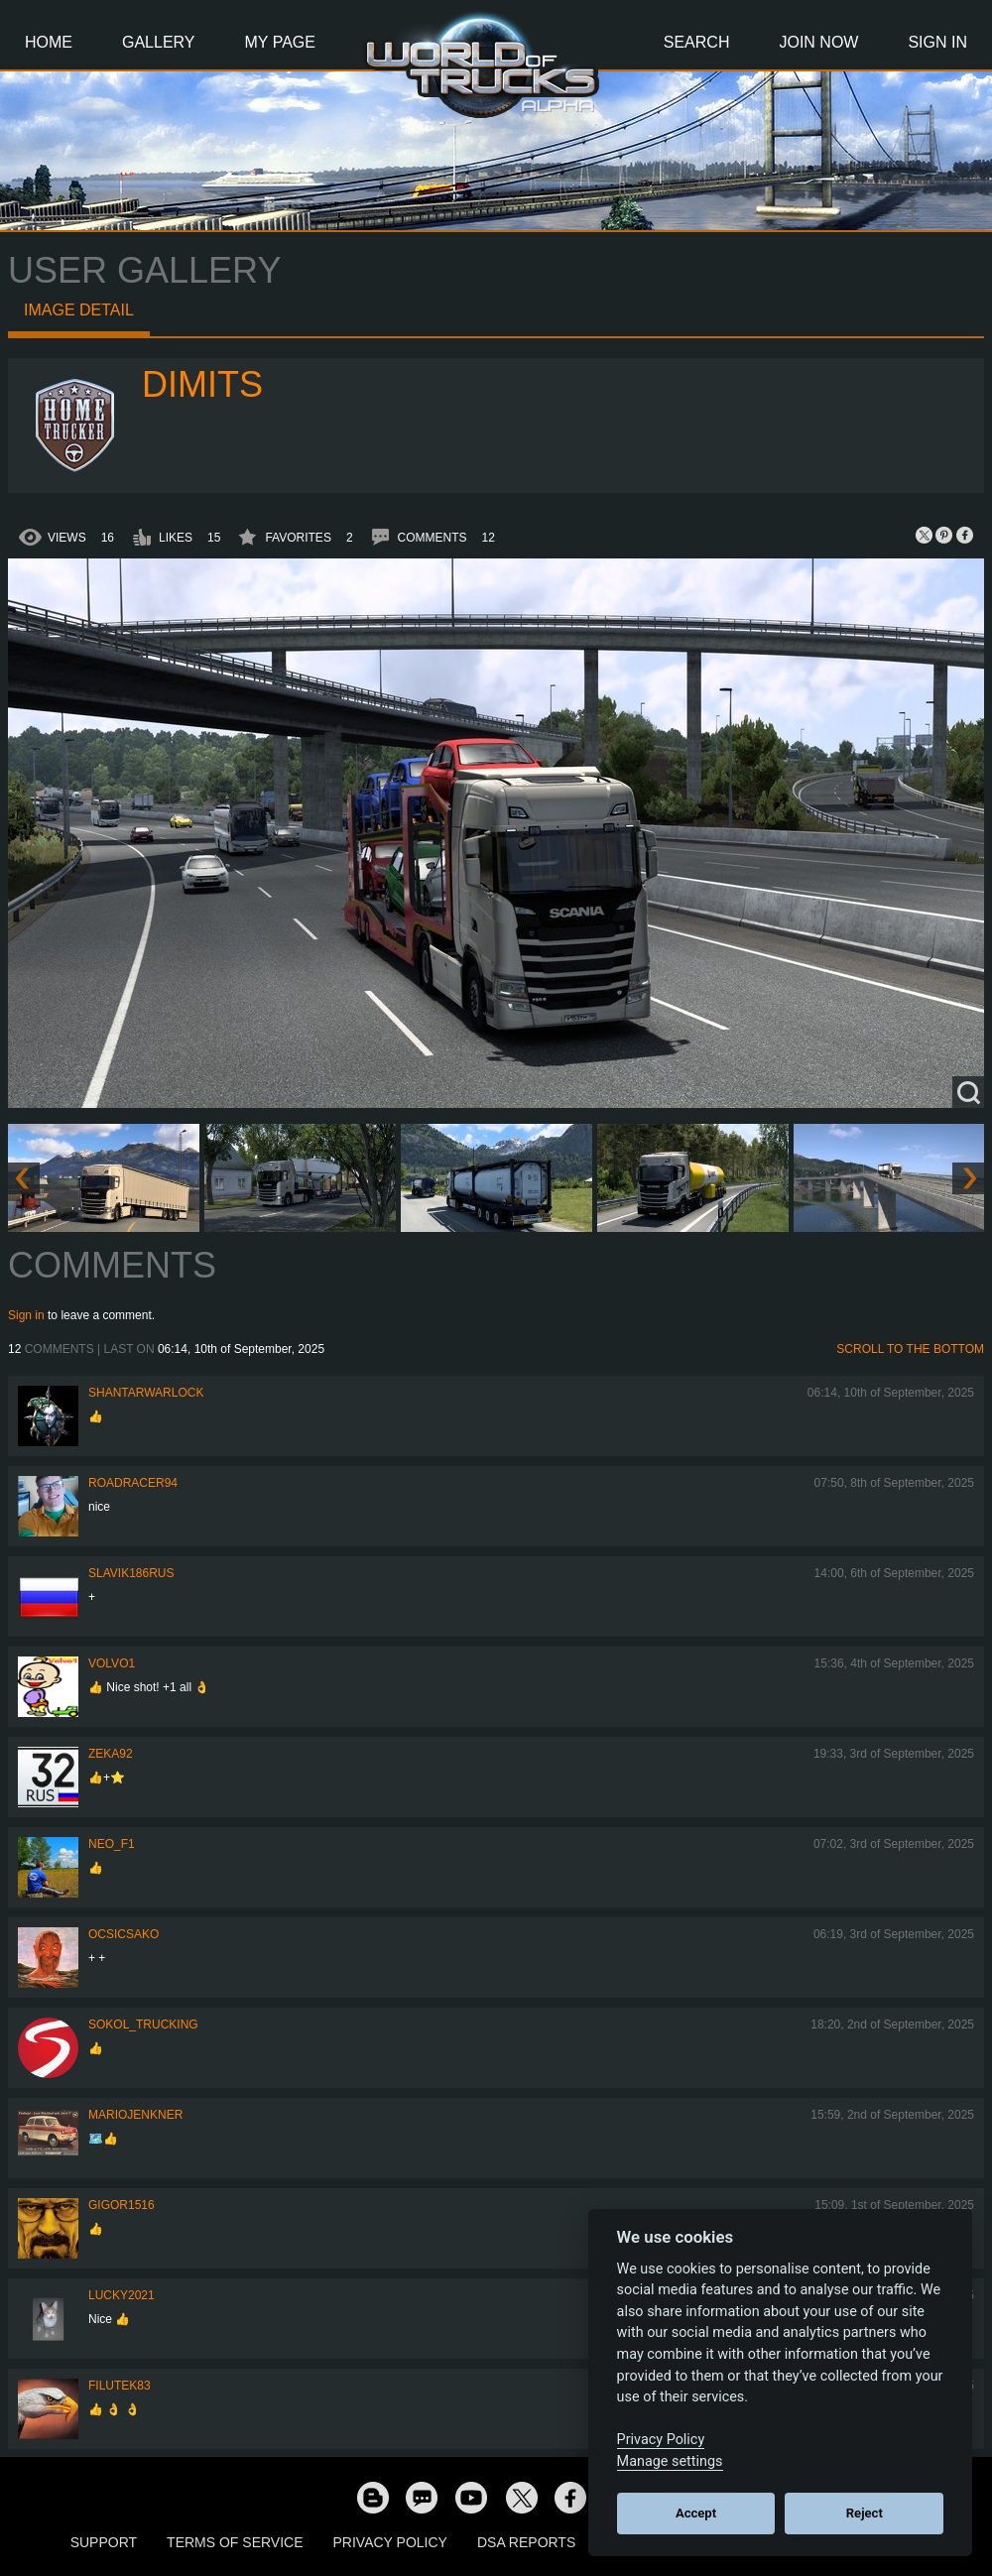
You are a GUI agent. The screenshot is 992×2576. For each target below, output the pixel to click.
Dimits (202, 384)
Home (48, 42)
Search (697, 42)
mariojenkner (135, 2115)
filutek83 (119, 2385)
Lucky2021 (121, 2295)
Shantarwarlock (145, 1393)
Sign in (26, 1315)
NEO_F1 (111, 1844)
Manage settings (670, 2461)
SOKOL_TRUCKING (143, 2024)
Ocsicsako (123, 1934)
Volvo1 (111, 1663)
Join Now (818, 42)
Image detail (79, 310)
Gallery (158, 42)
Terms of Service (235, 2542)
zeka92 (110, 1754)
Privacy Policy (390, 2542)
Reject (864, 2513)
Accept (696, 2513)
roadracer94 (133, 1483)
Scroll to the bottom (910, 1349)
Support (103, 2542)
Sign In (937, 42)
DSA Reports (526, 2542)
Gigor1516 (121, 2205)
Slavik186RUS (131, 1573)
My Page (280, 42)
